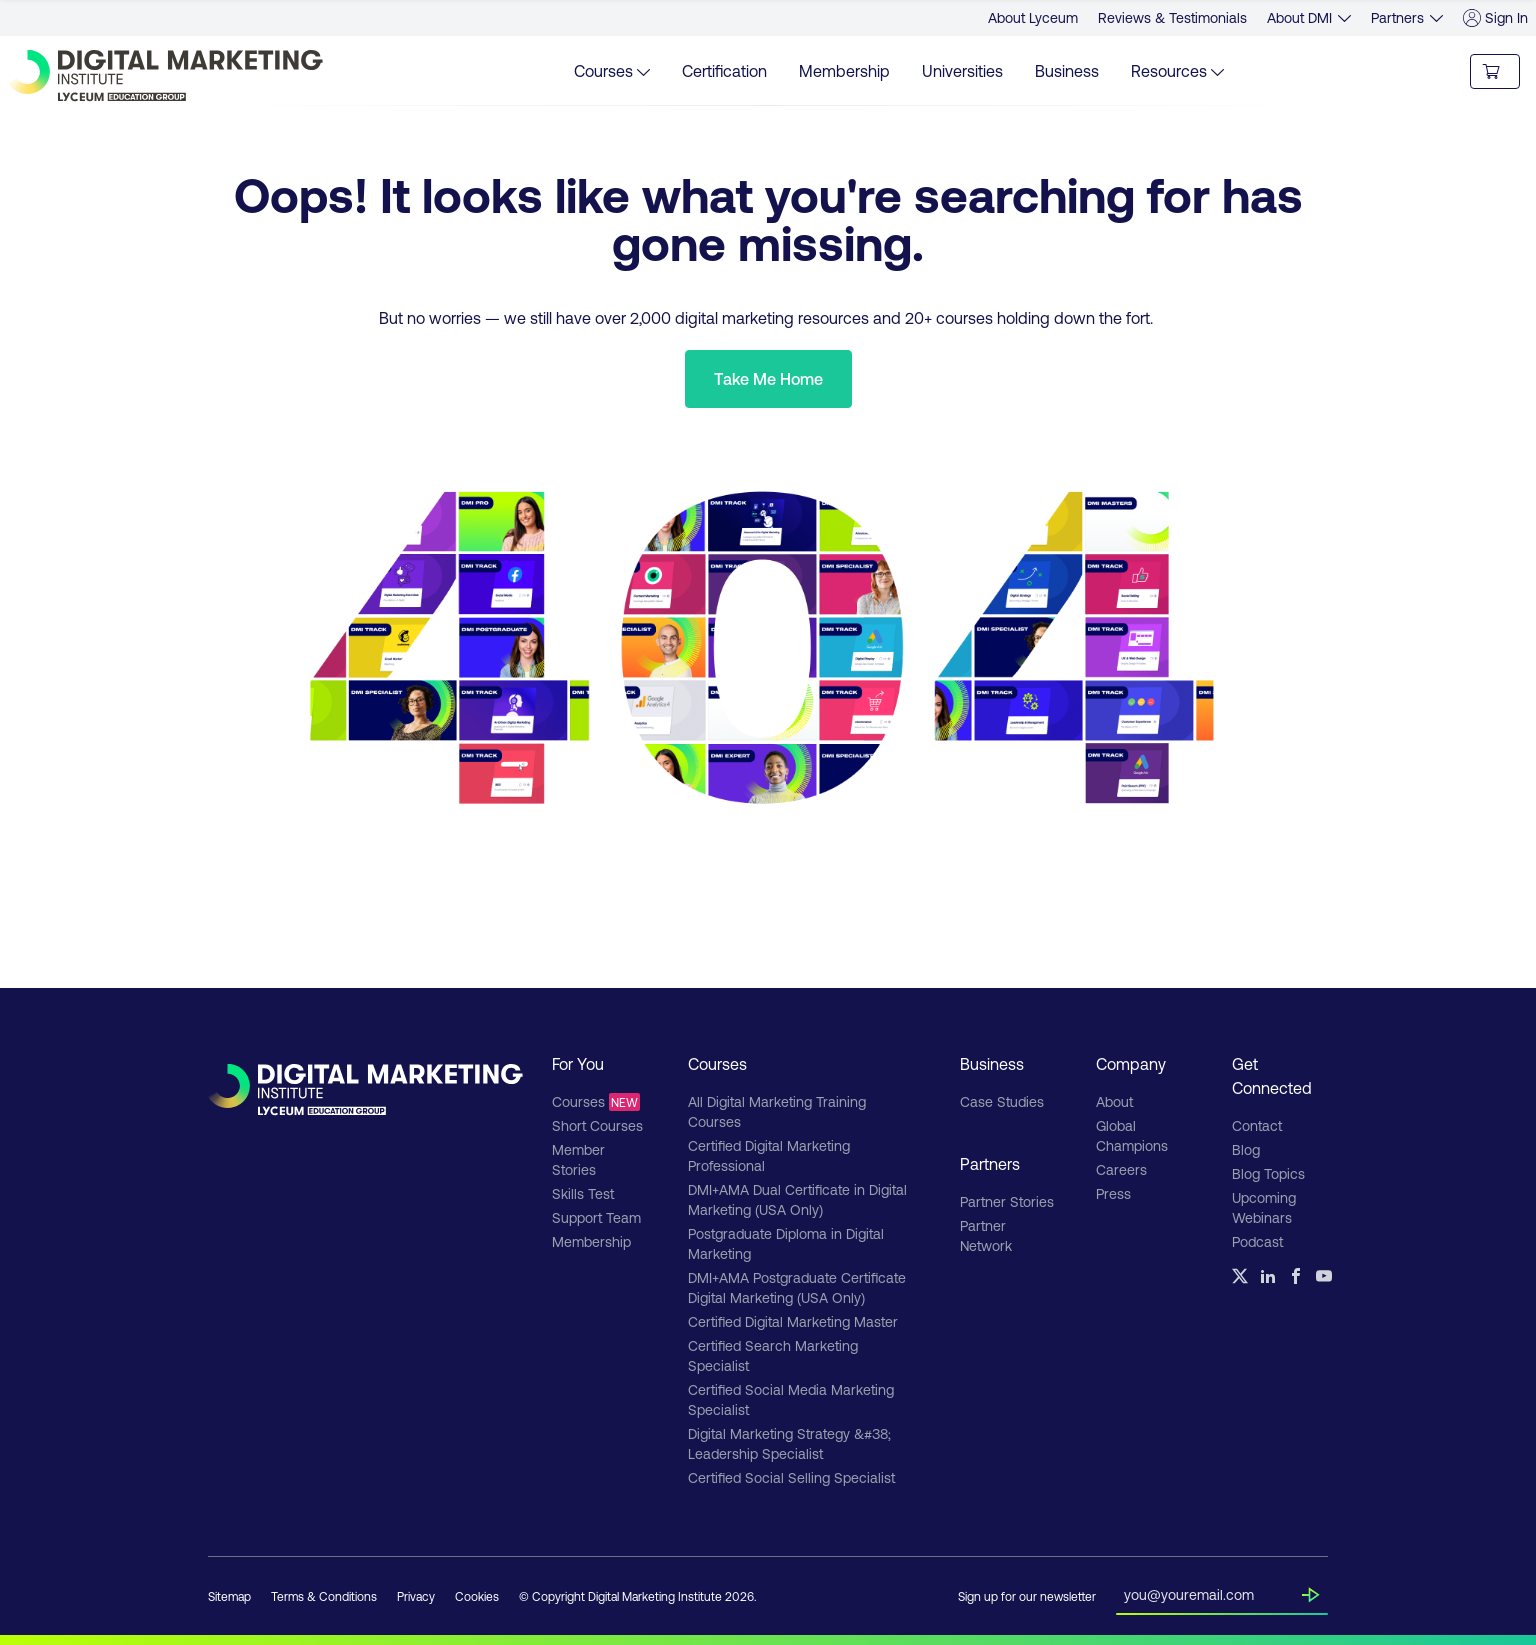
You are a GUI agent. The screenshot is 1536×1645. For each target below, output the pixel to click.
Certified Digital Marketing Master (793, 1321)
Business (1067, 70)
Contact (1257, 1125)
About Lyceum (1033, 17)
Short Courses (597, 1125)
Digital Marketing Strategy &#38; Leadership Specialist (789, 1443)
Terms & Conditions (324, 1596)
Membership (844, 70)
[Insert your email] (1213, 1591)
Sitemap (229, 1596)
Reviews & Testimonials (1172, 17)
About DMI (1299, 17)
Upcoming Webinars (1264, 1207)
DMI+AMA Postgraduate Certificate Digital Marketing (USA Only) (797, 1287)
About (1114, 1101)
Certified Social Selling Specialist (791, 1477)
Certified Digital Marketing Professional (769, 1155)
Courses (596, 1102)
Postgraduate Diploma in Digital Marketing (786, 1243)
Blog (1246, 1149)
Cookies (477, 1596)
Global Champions (1132, 1135)
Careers (1121, 1169)
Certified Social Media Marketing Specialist (791, 1399)
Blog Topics (1268, 1173)
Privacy (416, 1596)
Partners (1397, 17)
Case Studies (1002, 1101)
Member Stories (578, 1159)
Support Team (596, 1217)
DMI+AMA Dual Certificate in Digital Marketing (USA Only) (797, 1199)
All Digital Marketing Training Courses (777, 1111)
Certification (724, 70)
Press (1113, 1193)
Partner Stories (1007, 1201)
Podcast (1257, 1241)
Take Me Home (768, 378)
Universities (962, 70)
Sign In (1495, 18)
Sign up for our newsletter (1027, 1596)
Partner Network (986, 1235)
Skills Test (583, 1193)
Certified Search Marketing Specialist (773, 1355)
